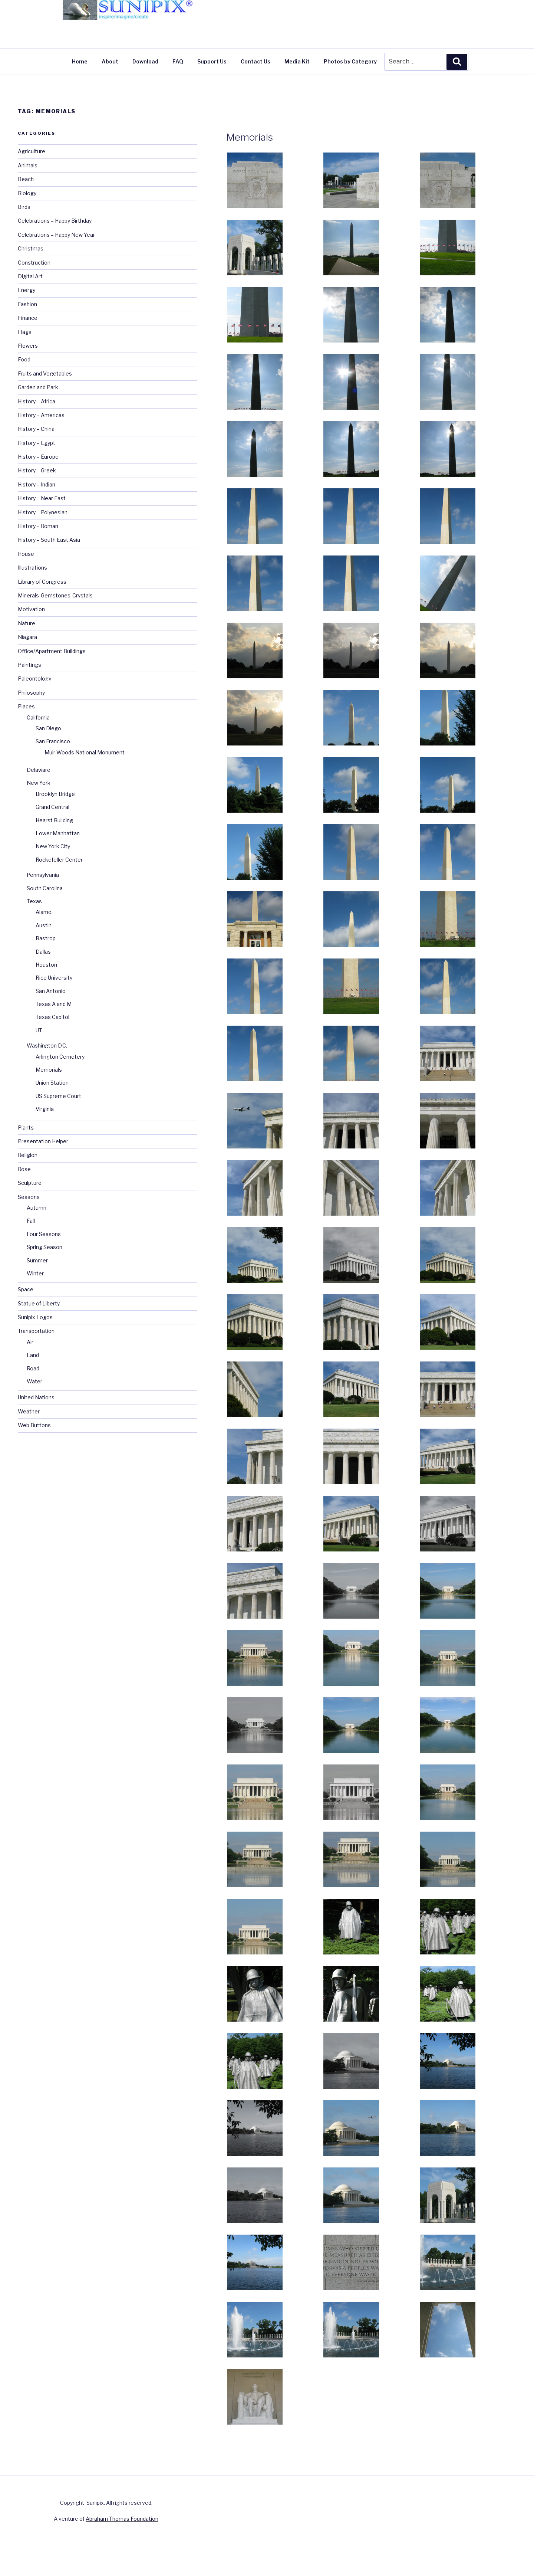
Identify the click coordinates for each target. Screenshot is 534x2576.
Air (30, 1342)
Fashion (27, 304)
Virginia (45, 1109)
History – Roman (38, 526)
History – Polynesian (42, 512)
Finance (27, 318)
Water (34, 1381)
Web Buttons (34, 1425)
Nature (26, 623)
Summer (37, 1260)
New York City (53, 846)
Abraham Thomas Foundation (122, 2519)
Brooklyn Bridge (55, 794)
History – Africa (36, 401)
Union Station (52, 1082)
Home (80, 61)
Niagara (27, 637)
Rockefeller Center (59, 859)
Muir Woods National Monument (84, 752)
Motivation (31, 609)
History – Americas (41, 415)
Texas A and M (54, 1004)
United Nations (36, 1397)
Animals (27, 165)
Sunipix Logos (35, 1317)
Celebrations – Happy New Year (56, 235)
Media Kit (297, 61)
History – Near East (42, 498)
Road (33, 1368)
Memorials (249, 137)
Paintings (29, 665)
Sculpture (30, 1183)
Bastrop (46, 938)
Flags (25, 332)
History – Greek (37, 470)
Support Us (212, 61)
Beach (26, 179)
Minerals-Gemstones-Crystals (55, 595)
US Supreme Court (58, 1096)
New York (38, 783)
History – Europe (38, 456)
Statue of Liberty (39, 1303)
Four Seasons (44, 1234)
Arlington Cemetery (60, 1056)
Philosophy (31, 692)
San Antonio (51, 991)
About (110, 61)
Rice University (54, 977)
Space (25, 1289)
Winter (35, 1273)
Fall (31, 1220)
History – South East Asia (49, 540)
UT (39, 1030)
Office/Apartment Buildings (52, 651)
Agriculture (31, 151)
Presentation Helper (43, 1141)
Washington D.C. (47, 1045)
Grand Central (52, 807)
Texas (34, 901)
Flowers (28, 346)
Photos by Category (350, 61)
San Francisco (53, 741)
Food (24, 359)
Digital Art (30, 276)
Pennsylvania (43, 875)
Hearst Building (54, 820)
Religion (27, 1155)
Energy (26, 290)
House (26, 554)
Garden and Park (38, 387)
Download (145, 61)
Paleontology (34, 678)
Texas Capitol (52, 1017)
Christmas (30, 248)
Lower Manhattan (58, 833)
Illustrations (32, 567)
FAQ (177, 61)
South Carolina (45, 888)
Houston (46, 964)
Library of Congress (42, 582)
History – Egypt (36, 443)
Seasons (29, 1197)
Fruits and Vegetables (45, 373)
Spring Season (44, 1247)
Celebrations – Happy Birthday (55, 220)
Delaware (38, 770)
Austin (44, 925)
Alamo (44, 912)
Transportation (36, 1331)
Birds (24, 207)
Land (33, 1355)
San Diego (48, 728)
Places (26, 706)
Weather (29, 1411)
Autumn (36, 1208)
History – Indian (36, 484)
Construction (34, 262)
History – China (36, 429)
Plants (26, 1127)
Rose (24, 1169)
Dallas (43, 951)
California (38, 717)
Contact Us (255, 61)
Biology (27, 193)
